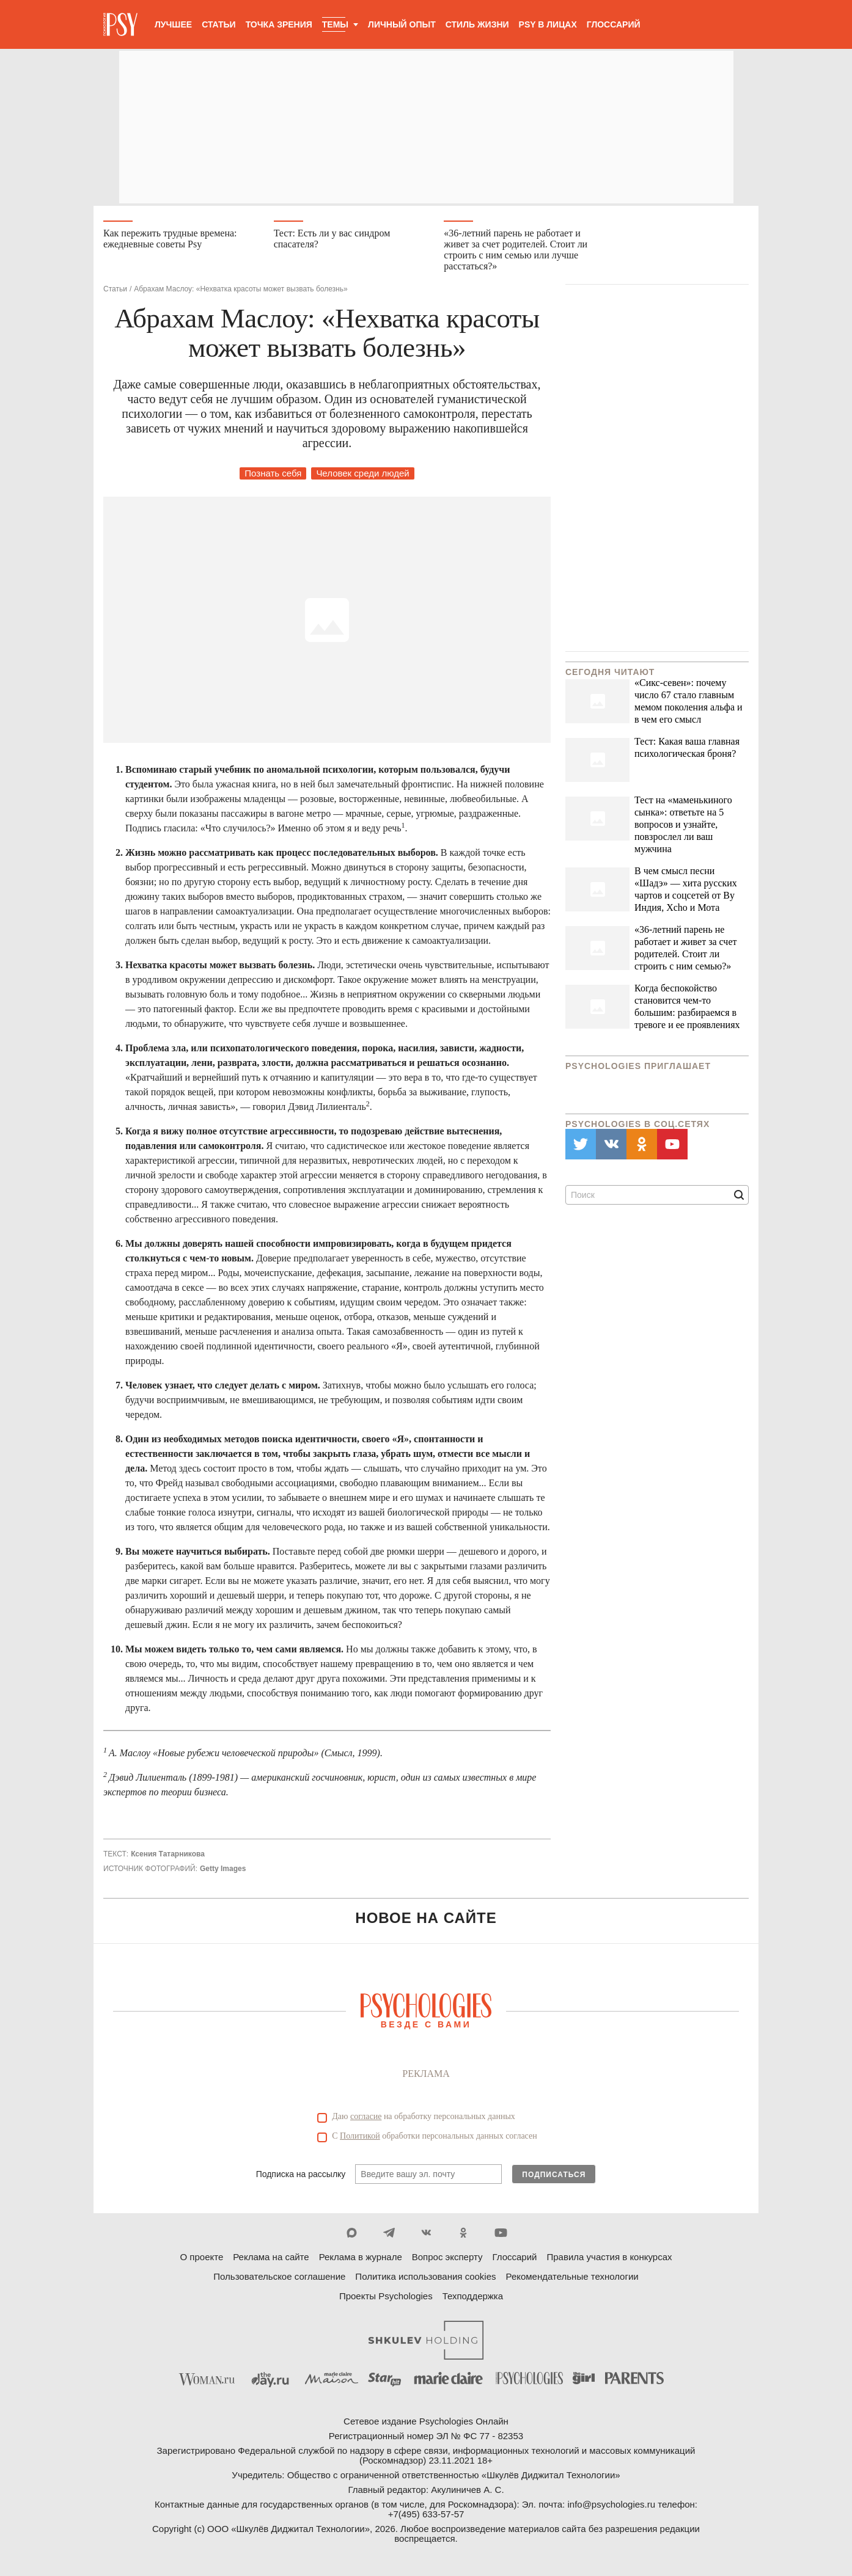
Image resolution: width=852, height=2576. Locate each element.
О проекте (202, 2260)
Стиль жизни (477, 24)
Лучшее (173, 24)
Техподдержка (473, 2299)
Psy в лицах (548, 24)
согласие (365, 2119)
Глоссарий (614, 24)
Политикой (360, 2139)
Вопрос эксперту (447, 2260)
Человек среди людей (362, 476)
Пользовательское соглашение (279, 2279)
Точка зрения (279, 24)
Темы (335, 24)
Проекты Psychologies (386, 2299)
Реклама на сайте (271, 2260)
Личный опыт (402, 24)
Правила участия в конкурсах (609, 2260)
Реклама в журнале (360, 2260)
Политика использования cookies (425, 2279)
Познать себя (272, 476)
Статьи (219, 24)
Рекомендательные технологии (572, 2279)
